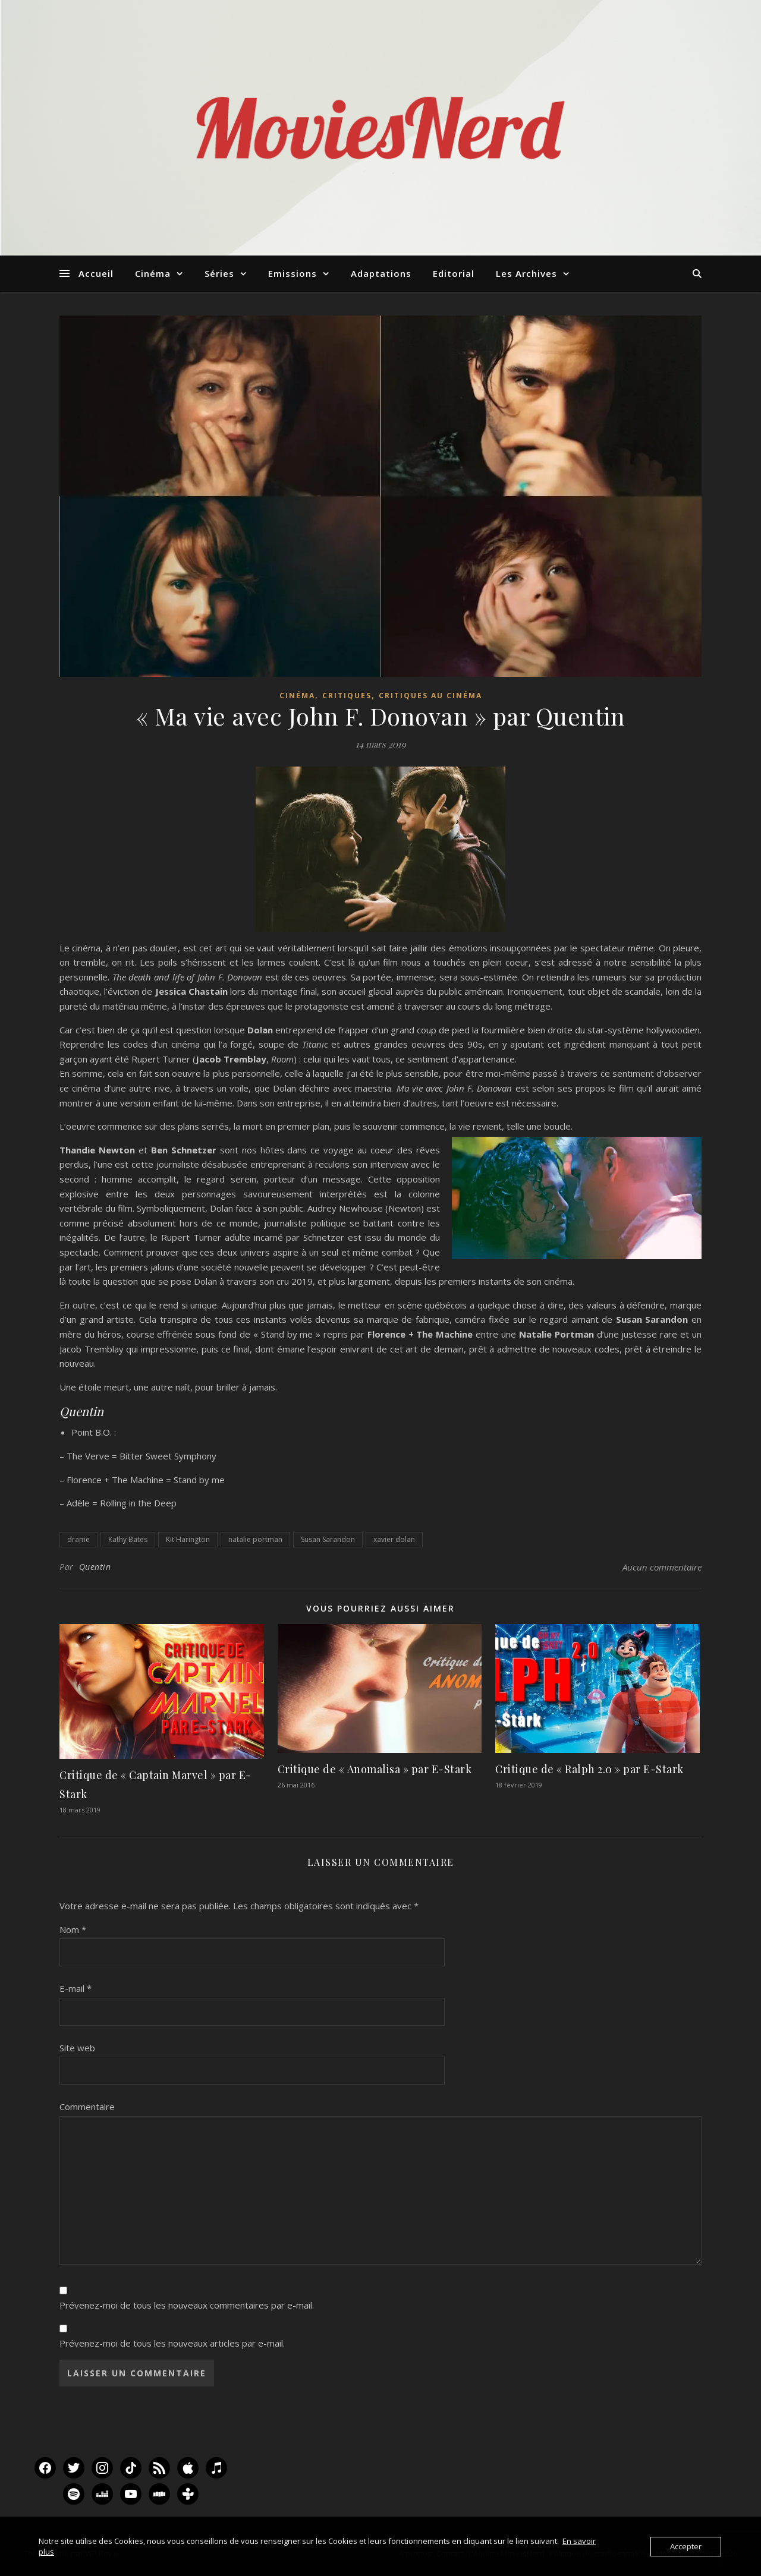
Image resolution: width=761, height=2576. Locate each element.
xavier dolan (394, 1539)
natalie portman (255, 1539)
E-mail (75, 1988)
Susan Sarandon (328, 1539)
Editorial (453, 273)
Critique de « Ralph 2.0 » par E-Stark (589, 1769)
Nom (72, 1929)
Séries (219, 273)
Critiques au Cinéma (430, 695)
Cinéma (153, 273)
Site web (77, 2048)
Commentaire (87, 2106)
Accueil (96, 273)
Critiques (347, 695)
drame (78, 1539)
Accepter (686, 2546)
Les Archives (526, 273)
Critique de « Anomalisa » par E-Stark (375, 1769)
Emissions (292, 273)
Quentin (95, 1566)
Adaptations (381, 273)
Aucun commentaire (662, 1567)
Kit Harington (188, 1539)
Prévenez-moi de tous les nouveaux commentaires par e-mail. (186, 2305)
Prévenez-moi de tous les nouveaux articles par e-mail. (172, 2343)
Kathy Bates (127, 1539)
